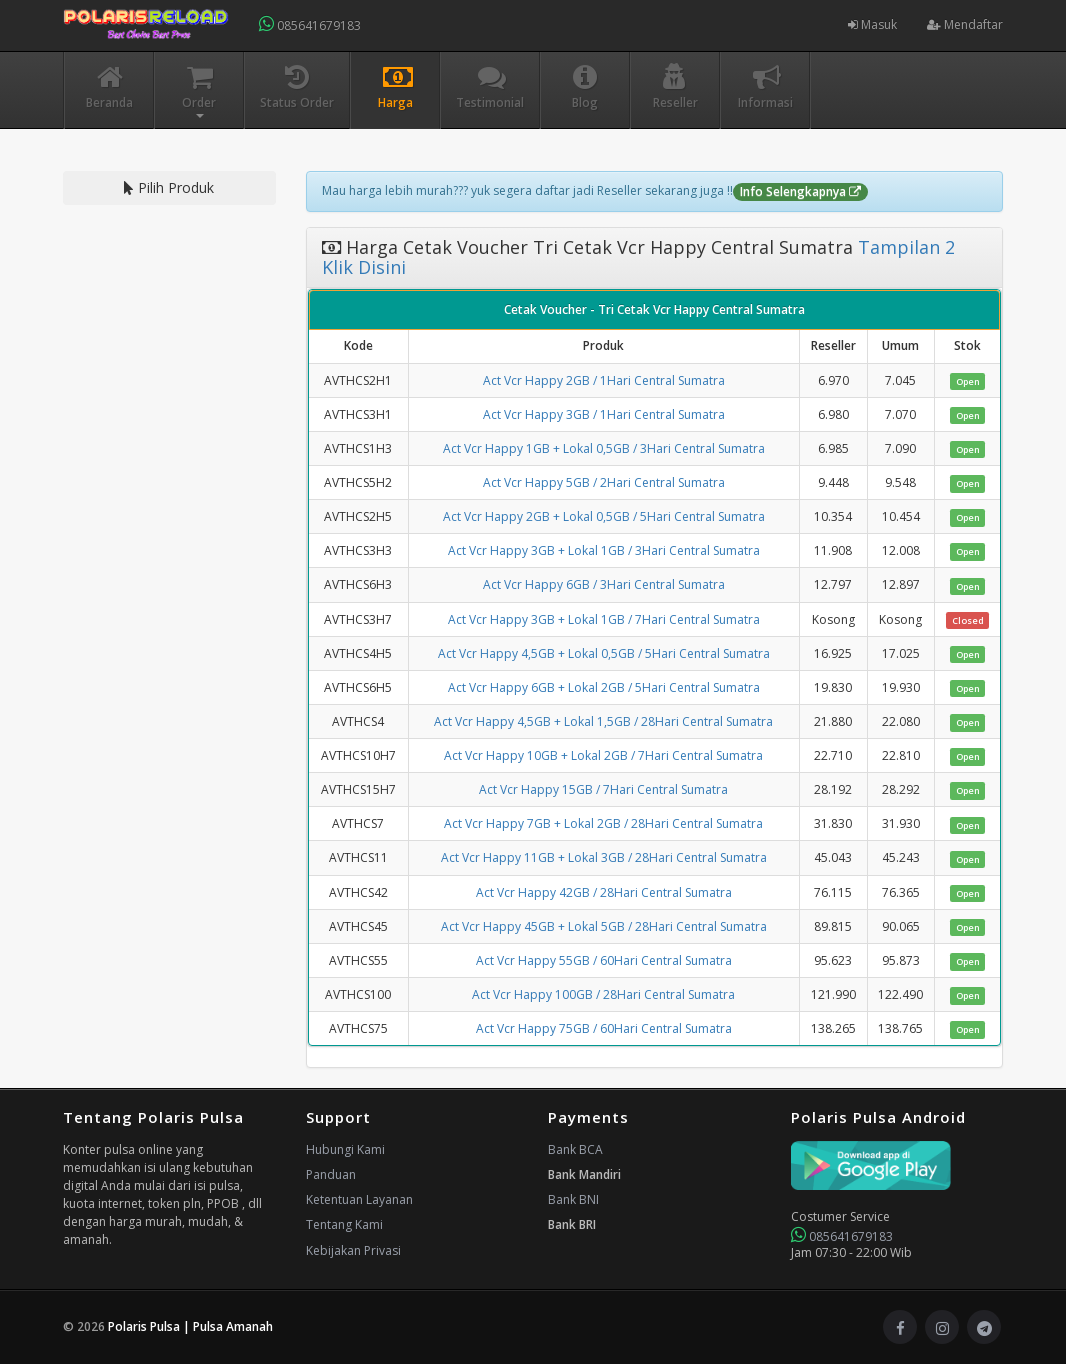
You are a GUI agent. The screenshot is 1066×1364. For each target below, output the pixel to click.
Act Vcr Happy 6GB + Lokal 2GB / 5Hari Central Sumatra (604, 687)
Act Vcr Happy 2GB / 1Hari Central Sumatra (604, 380)
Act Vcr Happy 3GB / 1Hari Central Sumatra (604, 414)
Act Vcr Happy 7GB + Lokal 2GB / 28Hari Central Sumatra (603, 823)
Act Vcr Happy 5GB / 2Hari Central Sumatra (604, 482)
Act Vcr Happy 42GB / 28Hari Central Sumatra (604, 892)
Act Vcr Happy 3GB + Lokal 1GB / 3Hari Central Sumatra (604, 550)
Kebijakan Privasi (353, 1250)
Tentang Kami (344, 1224)
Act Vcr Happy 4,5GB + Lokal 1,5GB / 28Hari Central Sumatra (603, 721)
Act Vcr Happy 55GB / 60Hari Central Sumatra (604, 960)
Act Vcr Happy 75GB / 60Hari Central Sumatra (604, 1028)
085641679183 (310, 24)
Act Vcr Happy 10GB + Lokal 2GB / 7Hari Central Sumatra (603, 755)
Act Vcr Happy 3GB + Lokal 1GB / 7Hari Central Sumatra (604, 619)
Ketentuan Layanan (359, 1199)
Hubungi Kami (345, 1149)
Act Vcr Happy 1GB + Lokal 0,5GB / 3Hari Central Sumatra (604, 448)
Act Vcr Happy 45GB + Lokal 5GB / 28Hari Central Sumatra (604, 926)
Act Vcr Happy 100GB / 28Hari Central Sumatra (603, 994)
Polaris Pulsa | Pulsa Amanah (190, 1326)
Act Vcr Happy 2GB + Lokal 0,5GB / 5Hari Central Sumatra (604, 516)
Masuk (872, 24)
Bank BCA (575, 1149)
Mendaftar (965, 24)
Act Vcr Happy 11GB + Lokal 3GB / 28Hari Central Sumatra (604, 857)
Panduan (331, 1174)
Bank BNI (573, 1199)
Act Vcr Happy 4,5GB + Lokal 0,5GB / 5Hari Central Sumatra (604, 653)
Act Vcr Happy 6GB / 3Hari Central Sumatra (604, 584)
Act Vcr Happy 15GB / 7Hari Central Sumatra (603, 789)
